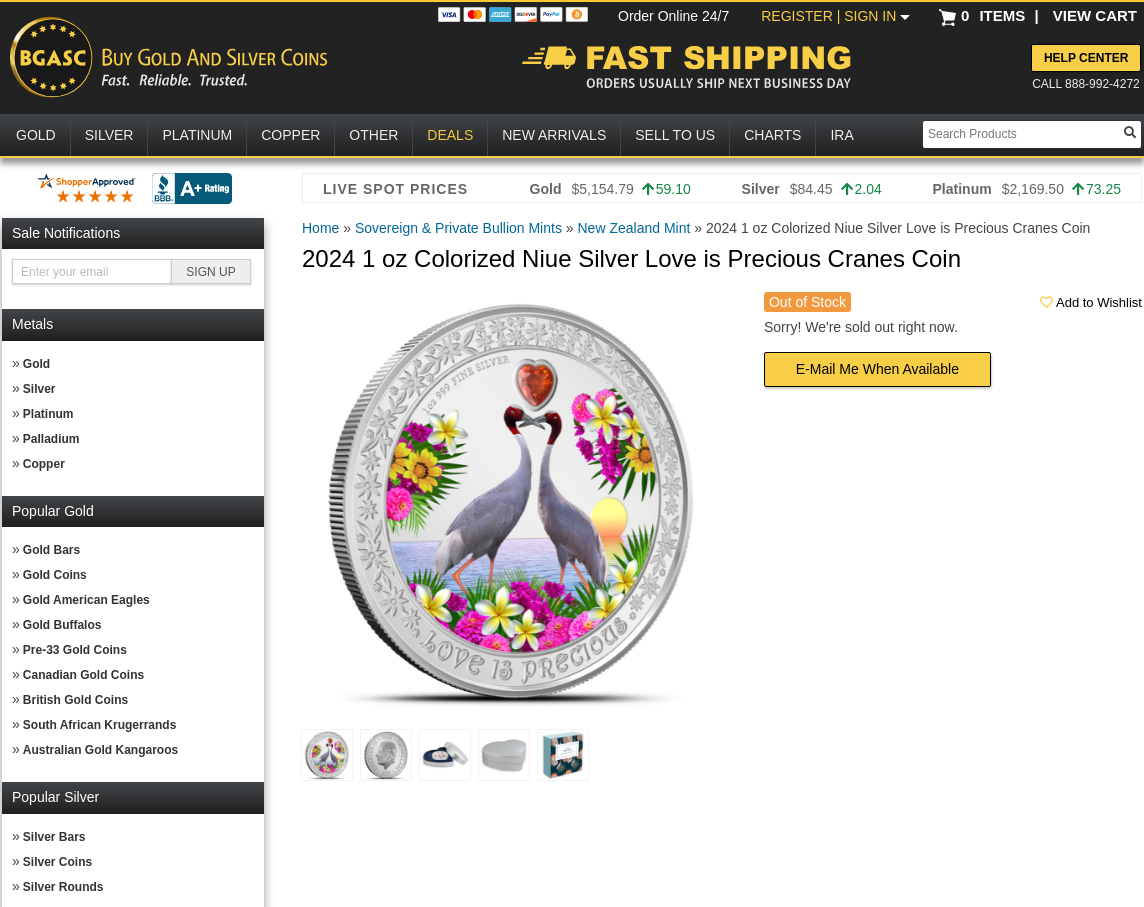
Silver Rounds (63, 887)
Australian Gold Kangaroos (100, 750)
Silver (39, 389)
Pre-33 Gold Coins (75, 650)
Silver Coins (57, 862)
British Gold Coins (75, 700)
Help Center (1086, 58)
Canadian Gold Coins (83, 675)
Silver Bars (54, 837)
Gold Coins (55, 575)
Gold (36, 364)
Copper (44, 464)
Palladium (51, 439)
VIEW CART (1095, 15)
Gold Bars (51, 550)
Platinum (48, 414)
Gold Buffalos (62, 625)
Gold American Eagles (86, 600)
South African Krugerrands (100, 725)
